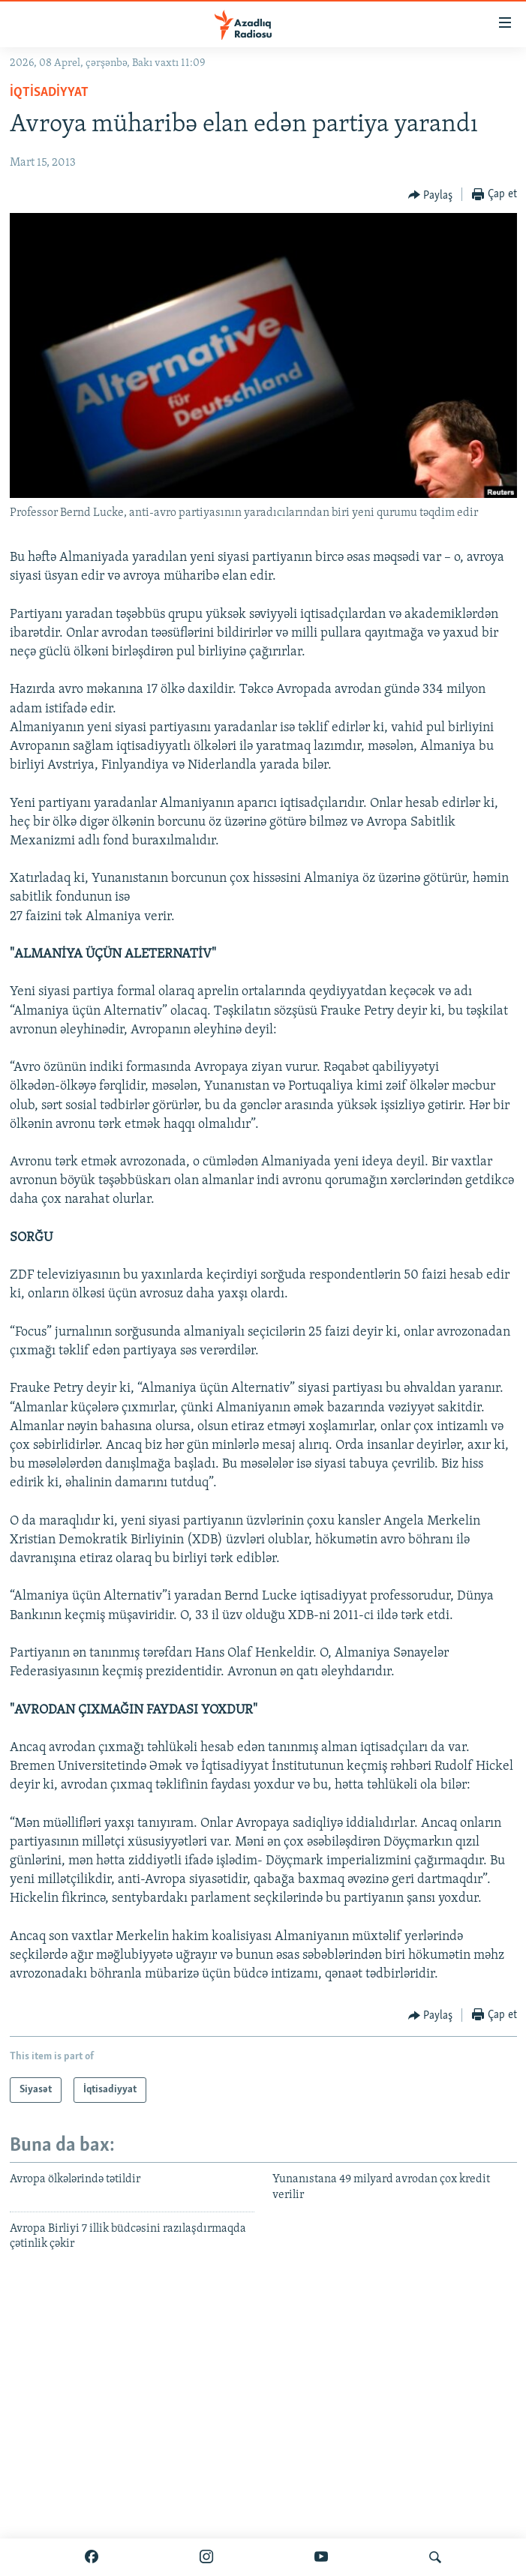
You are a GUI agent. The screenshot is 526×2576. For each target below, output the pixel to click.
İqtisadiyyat (49, 92)
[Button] (430, 195)
